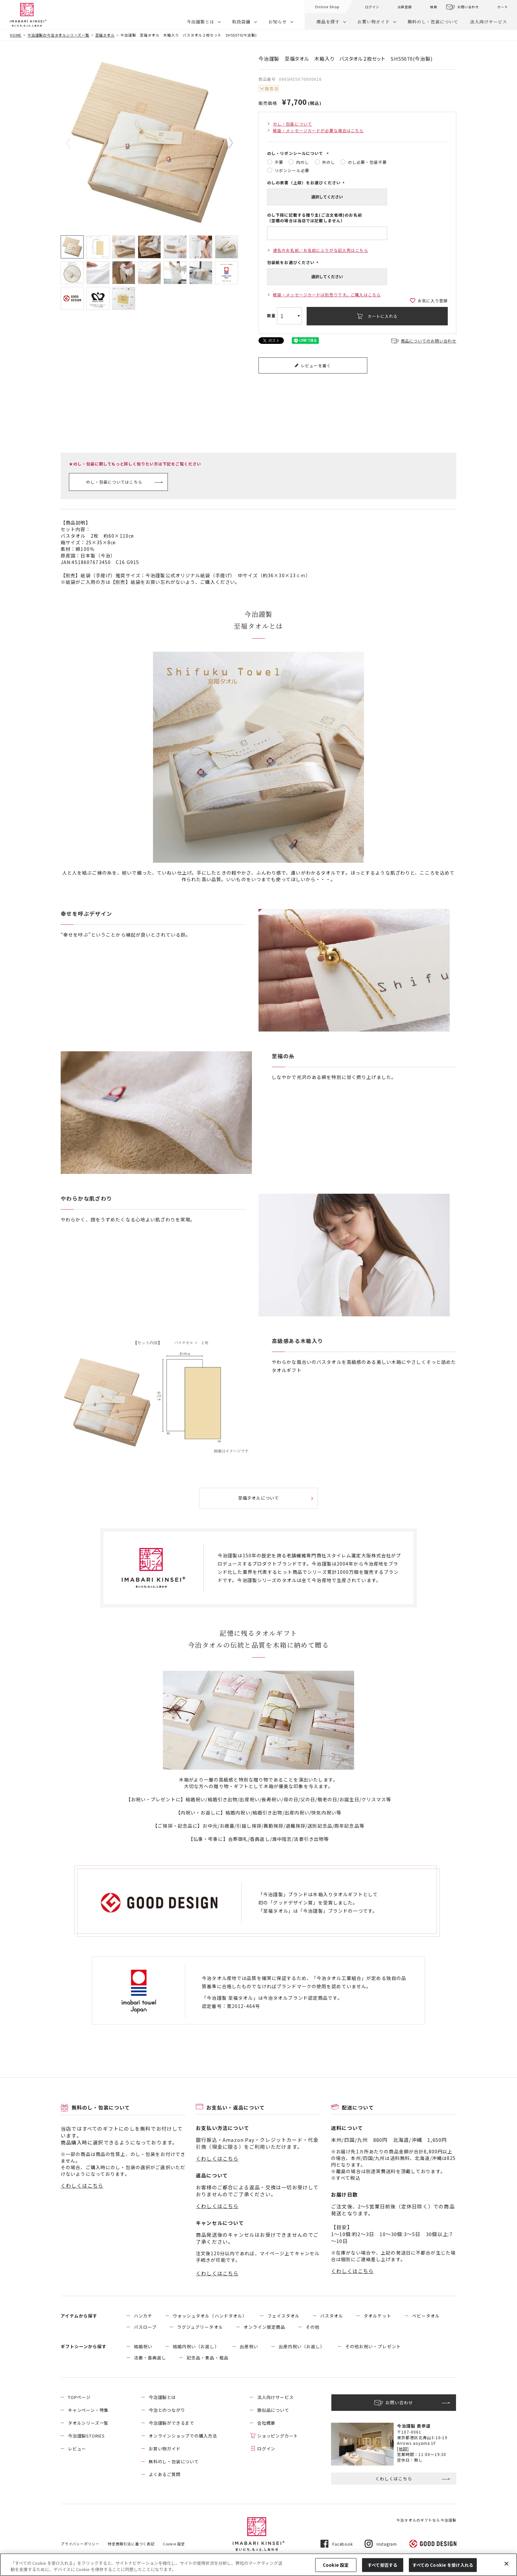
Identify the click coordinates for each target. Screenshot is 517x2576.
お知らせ (277, 21)
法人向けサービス (488, 21)
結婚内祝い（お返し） (196, 2346)
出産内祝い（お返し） (302, 2346)
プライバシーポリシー (80, 2543)
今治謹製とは (200, 21)
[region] (258, 2564)
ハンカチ (143, 2316)
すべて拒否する (382, 2565)
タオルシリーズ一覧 (88, 2423)
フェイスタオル (283, 2316)
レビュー (77, 2448)
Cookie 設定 (174, 2543)
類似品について (273, 2410)
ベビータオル (426, 2316)
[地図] (403, 2448)
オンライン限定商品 (264, 2327)
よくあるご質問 (165, 2474)
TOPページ (79, 2397)
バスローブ (145, 2327)
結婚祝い (143, 2346)
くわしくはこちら (82, 2185)
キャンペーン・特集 (88, 2410)
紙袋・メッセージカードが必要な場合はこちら (318, 130)
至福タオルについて (258, 1498)
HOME (15, 35)
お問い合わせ (468, 6)
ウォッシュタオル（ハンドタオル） (210, 2316)
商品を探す (328, 21)
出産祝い (249, 2346)
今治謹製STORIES (86, 2436)
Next (226, 143)
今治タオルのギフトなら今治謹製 (426, 2520)
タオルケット (377, 2316)
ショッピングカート (277, 2436)
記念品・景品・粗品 (207, 2357)
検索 (433, 6)
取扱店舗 (241, 21)
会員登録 (405, 6)
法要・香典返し (150, 2357)
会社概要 (266, 2423)
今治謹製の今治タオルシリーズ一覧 (58, 35)
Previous (73, 143)
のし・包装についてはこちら (114, 482)
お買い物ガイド (373, 21)
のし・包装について (292, 124)
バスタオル (331, 2316)
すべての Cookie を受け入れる (442, 2565)
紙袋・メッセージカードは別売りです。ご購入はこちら (327, 294)
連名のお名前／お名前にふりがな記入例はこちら (320, 250)
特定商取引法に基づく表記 (131, 2543)
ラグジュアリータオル (200, 2327)
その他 (312, 2327)
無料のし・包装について (433, 21)
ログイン (372, 6)
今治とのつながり (167, 2410)
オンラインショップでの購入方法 (183, 2436)
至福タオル (105, 35)
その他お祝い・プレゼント (373, 2346)
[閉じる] (506, 2564)
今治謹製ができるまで (171, 2423)
